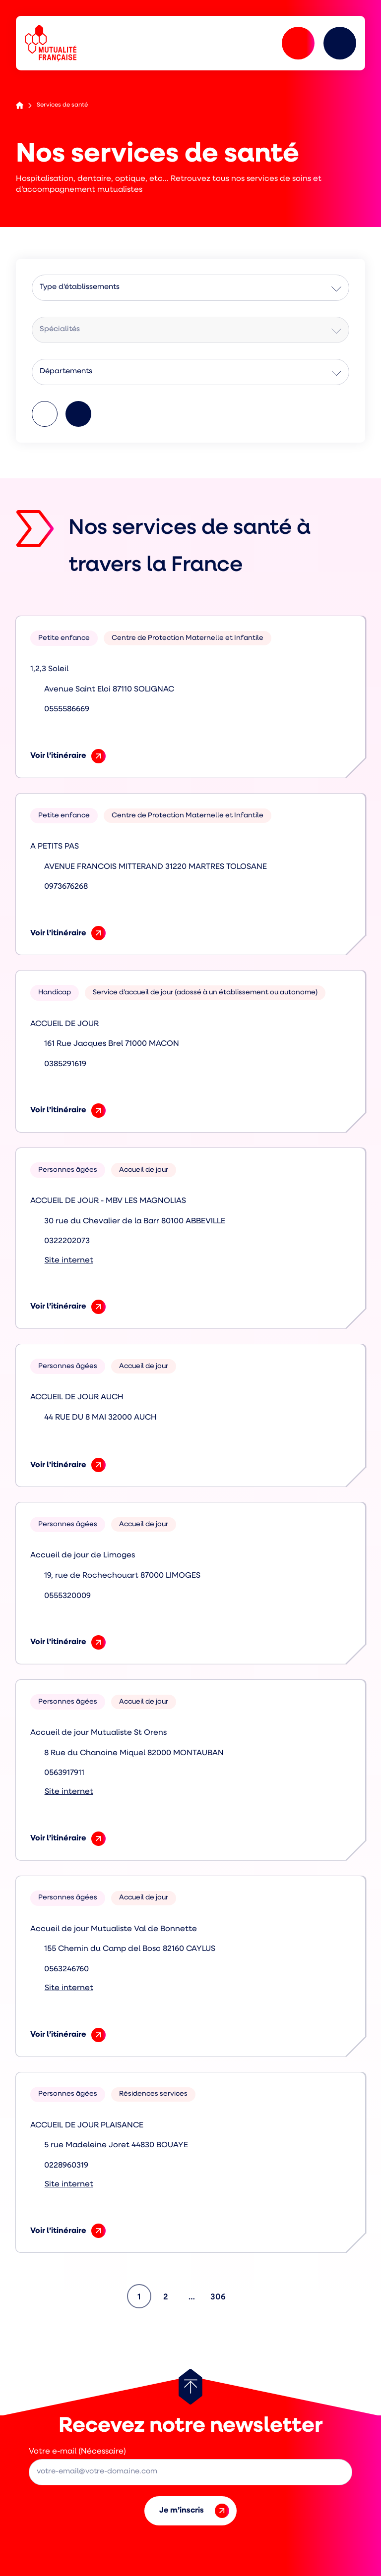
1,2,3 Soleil (49, 669)
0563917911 (64, 1773)
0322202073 (67, 1241)
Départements (66, 371)
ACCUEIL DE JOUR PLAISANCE (86, 2125)
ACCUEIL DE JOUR (64, 1024)
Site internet (69, 1260)
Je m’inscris (194, 2511)
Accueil (19, 105)
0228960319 (66, 2166)
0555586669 (66, 709)
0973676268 (66, 887)
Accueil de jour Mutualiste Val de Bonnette (113, 1929)
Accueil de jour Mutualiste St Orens (98, 1733)
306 (220, 2293)
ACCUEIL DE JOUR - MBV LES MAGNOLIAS (108, 1201)
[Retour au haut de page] (190, 2386)
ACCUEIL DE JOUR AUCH (77, 1397)
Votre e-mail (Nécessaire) (77, 2452)
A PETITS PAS (54, 847)
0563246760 (66, 1969)
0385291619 (65, 1064)
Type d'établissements (80, 287)
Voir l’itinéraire (68, 756)
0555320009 (67, 1596)
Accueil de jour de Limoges (82, 1555)
